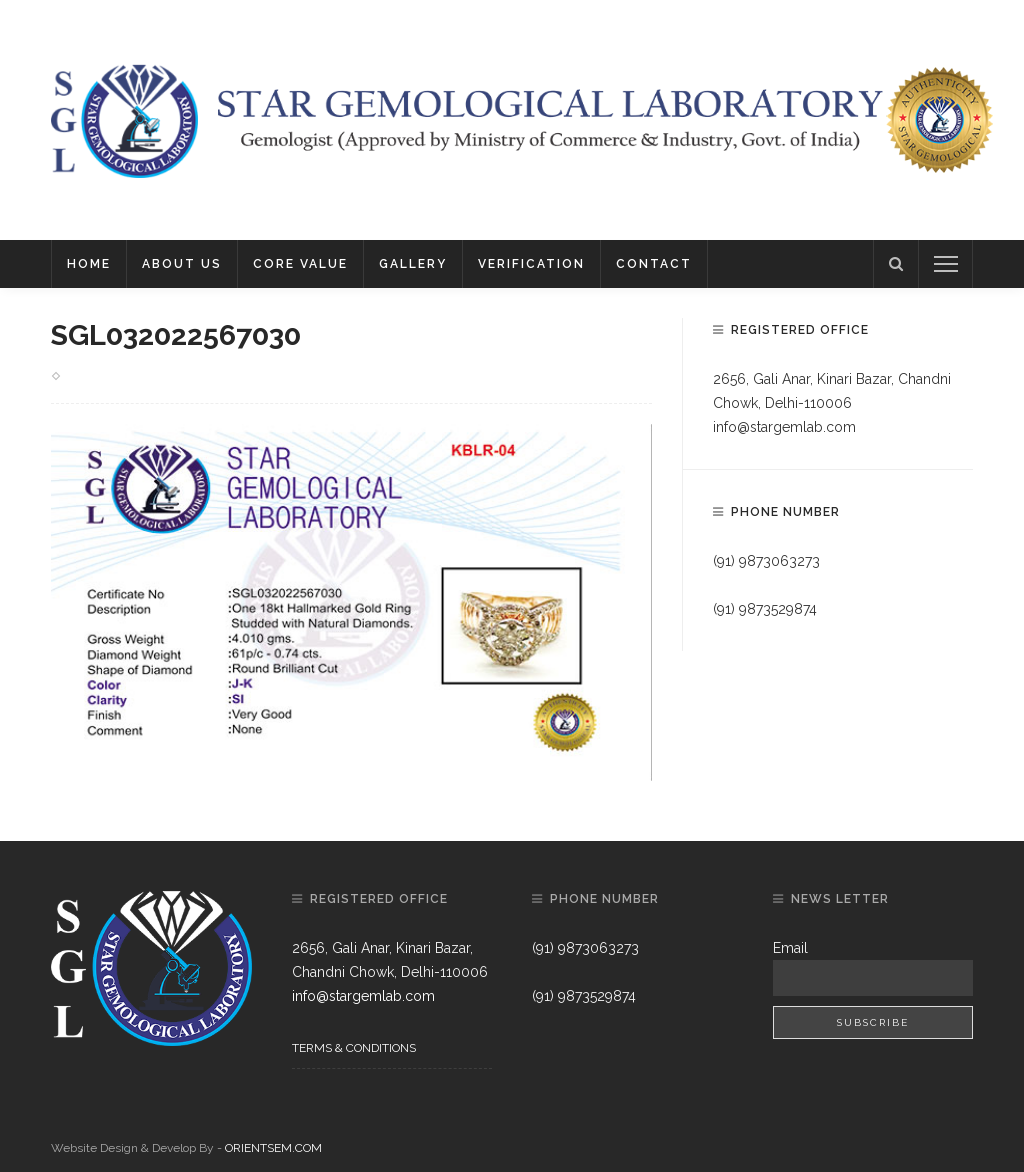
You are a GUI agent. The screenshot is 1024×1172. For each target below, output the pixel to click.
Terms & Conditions (354, 1048)
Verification (531, 264)
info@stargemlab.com (784, 427)
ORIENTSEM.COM (273, 1148)
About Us (182, 264)
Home (89, 264)
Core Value (300, 264)
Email (790, 948)
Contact (654, 264)
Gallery (413, 264)
